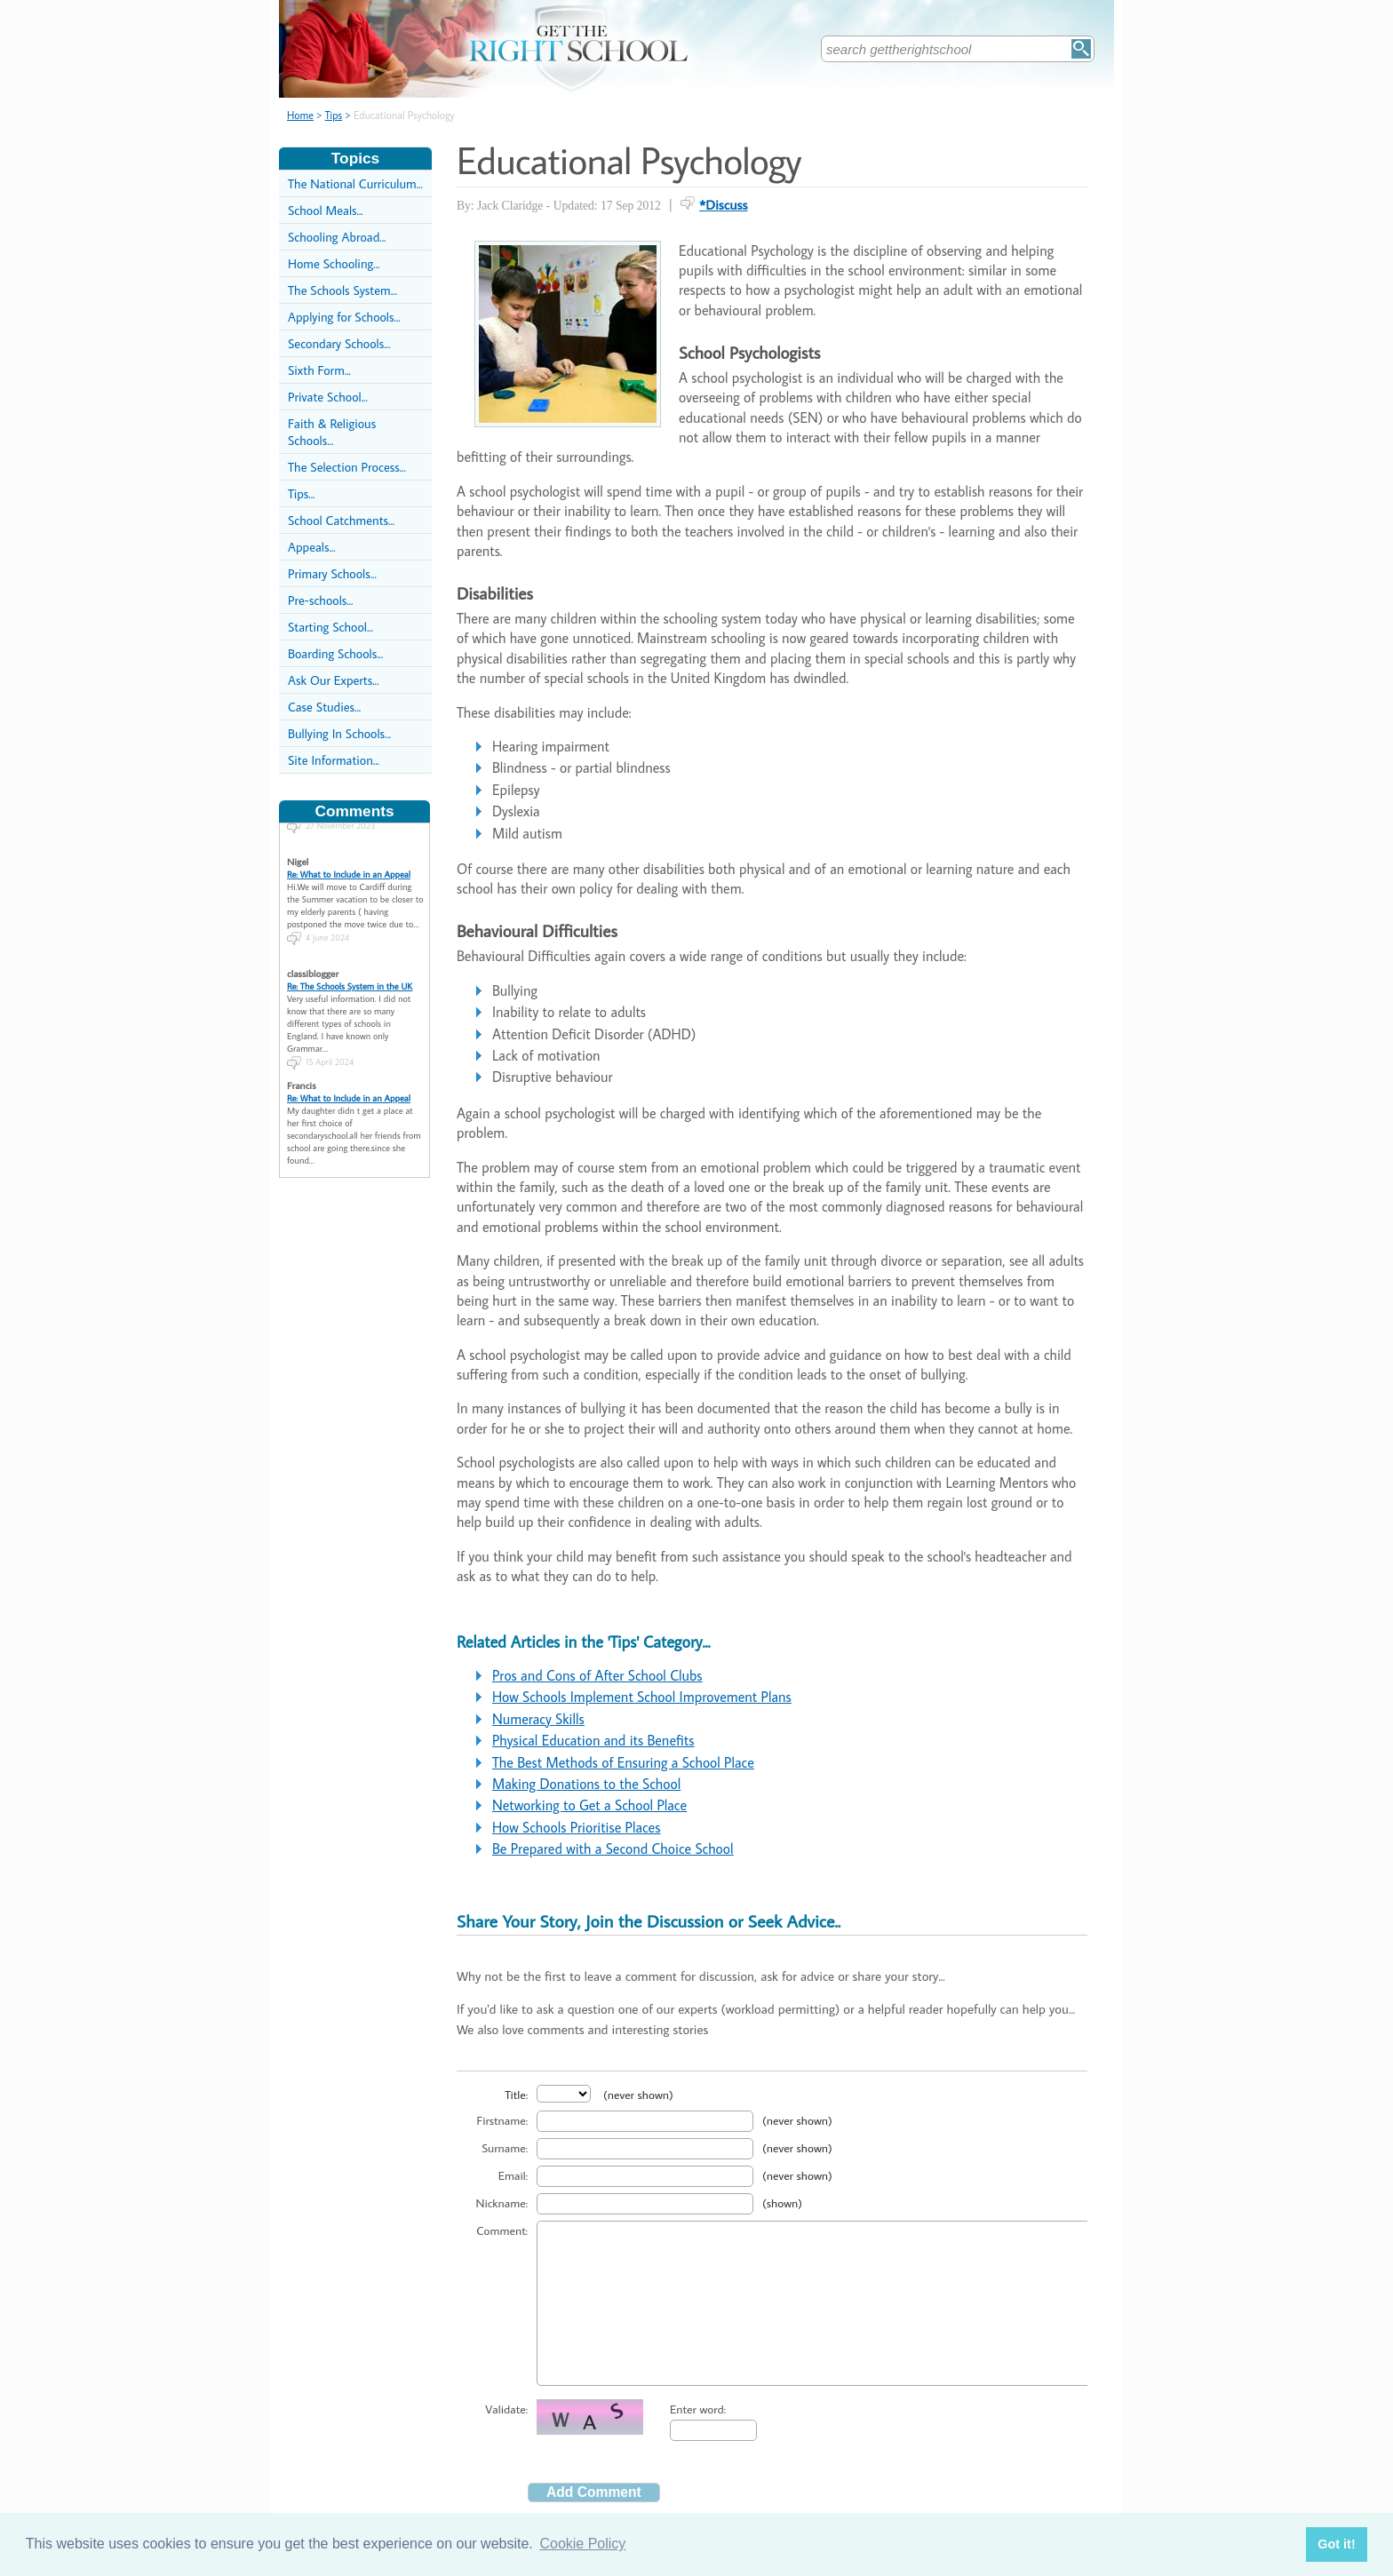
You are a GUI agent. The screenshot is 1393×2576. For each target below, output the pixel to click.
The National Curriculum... (355, 183)
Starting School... (330, 626)
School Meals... (325, 210)
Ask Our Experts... (333, 680)
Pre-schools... (320, 600)
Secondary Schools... (339, 343)
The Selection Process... (347, 466)
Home (300, 115)
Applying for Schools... (344, 316)
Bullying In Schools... (339, 733)
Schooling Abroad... (337, 236)
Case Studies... (324, 706)
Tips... (301, 493)
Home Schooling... (333, 263)
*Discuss (723, 204)
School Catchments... (341, 520)
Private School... (328, 396)
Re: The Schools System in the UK (349, 973)
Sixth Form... (319, 370)
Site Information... (333, 759)
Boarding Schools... (335, 653)
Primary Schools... (332, 573)
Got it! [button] (1336, 2544)
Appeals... (312, 546)
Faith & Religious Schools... (332, 432)
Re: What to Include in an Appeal (348, 861)
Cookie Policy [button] (582, 2543)
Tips (333, 115)
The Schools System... (342, 290)
